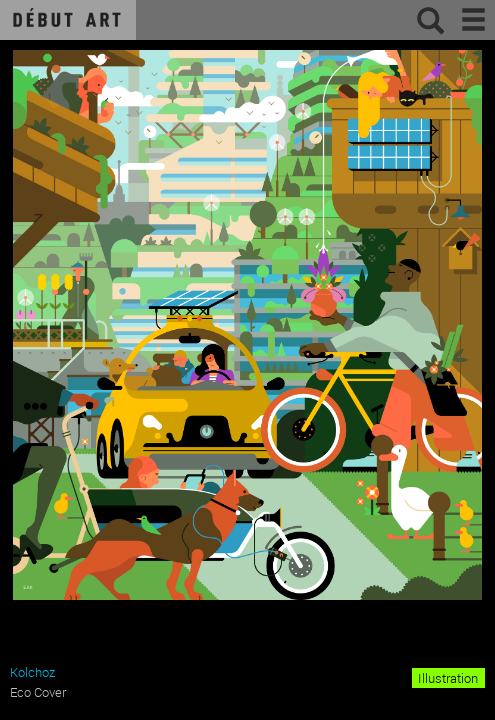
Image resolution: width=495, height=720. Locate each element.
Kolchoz (32, 672)
